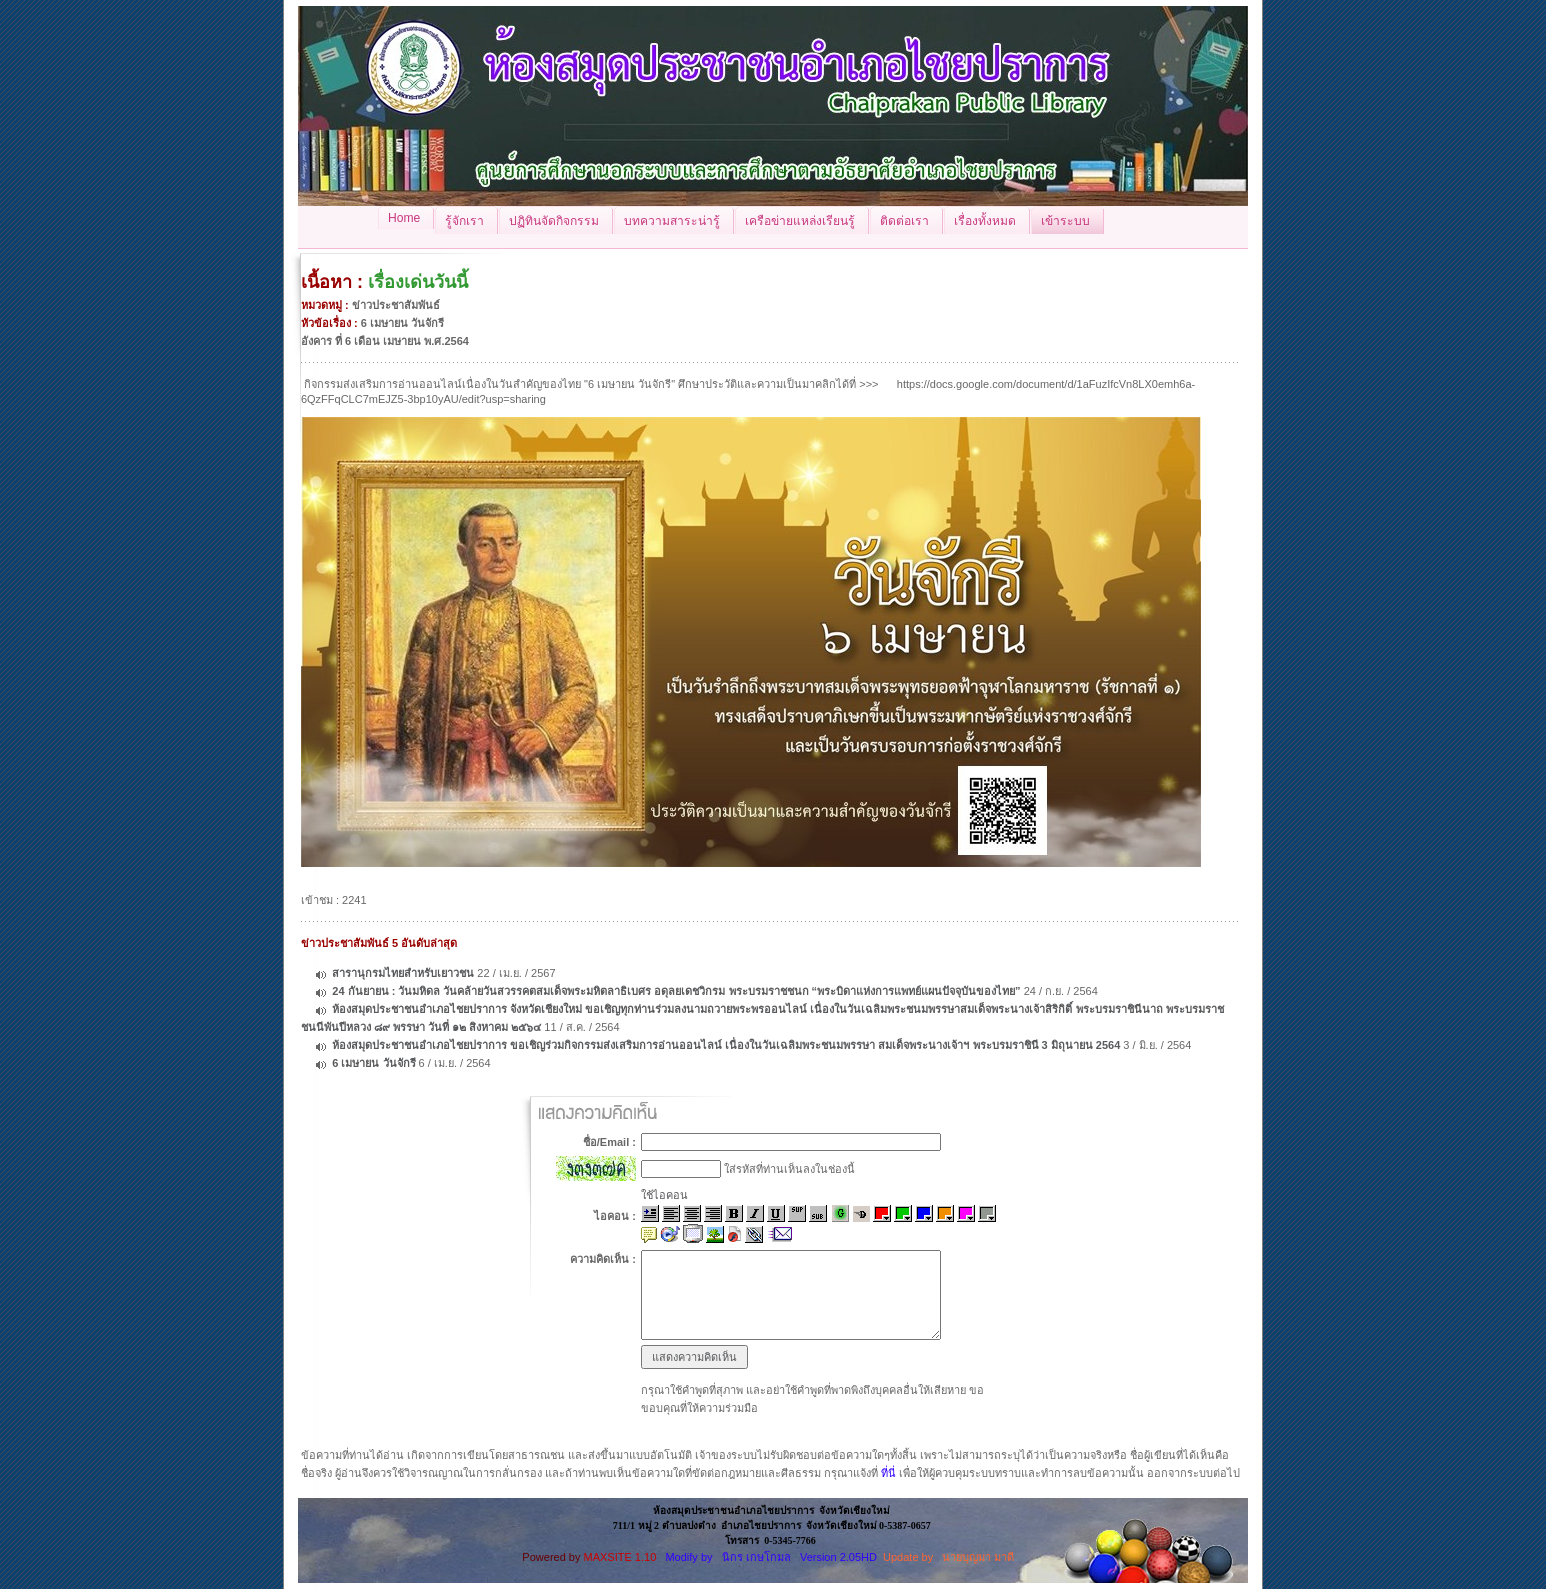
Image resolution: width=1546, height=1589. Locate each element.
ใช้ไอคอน (664, 1195)
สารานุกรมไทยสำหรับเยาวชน (403, 973)
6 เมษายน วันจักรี (373, 1063)
